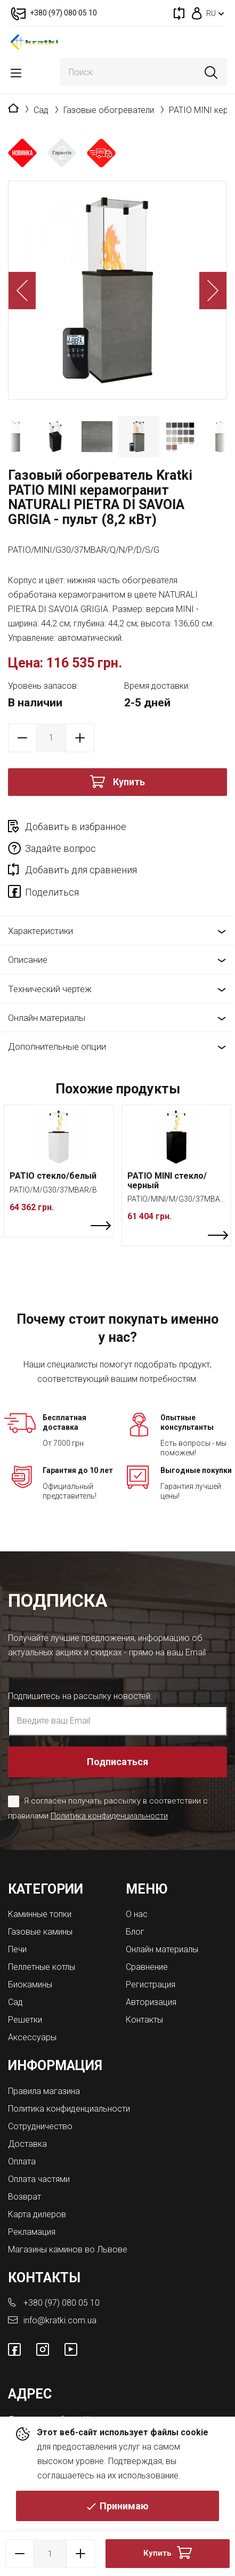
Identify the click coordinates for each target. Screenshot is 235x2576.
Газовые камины (40, 1932)
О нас (137, 1914)
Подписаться (117, 1761)
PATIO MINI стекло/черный (167, 1180)
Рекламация (31, 2232)
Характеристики (40, 930)
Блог (135, 1932)
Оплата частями (39, 2179)
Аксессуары (32, 2037)
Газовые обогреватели (108, 110)
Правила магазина (44, 2091)
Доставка (27, 2144)
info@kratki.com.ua (59, 2320)
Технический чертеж (50, 989)
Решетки (25, 2020)
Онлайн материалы (46, 1017)
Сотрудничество (40, 2126)
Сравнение (147, 1967)
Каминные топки (39, 1914)
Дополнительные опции (57, 1046)
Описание (27, 959)
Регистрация (150, 1984)
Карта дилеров (37, 2214)
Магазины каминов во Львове (67, 2249)
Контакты (144, 2020)
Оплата (22, 2161)
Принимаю (124, 2505)
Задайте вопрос (60, 848)
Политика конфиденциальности (109, 1816)
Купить (129, 781)
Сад (41, 110)
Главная (13, 108)
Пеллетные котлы (41, 1967)
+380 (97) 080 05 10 (61, 2303)
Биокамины (30, 1984)
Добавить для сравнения (81, 869)
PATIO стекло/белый (53, 1176)
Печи (17, 1949)
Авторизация (151, 2002)
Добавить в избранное (75, 826)
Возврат (24, 2197)
